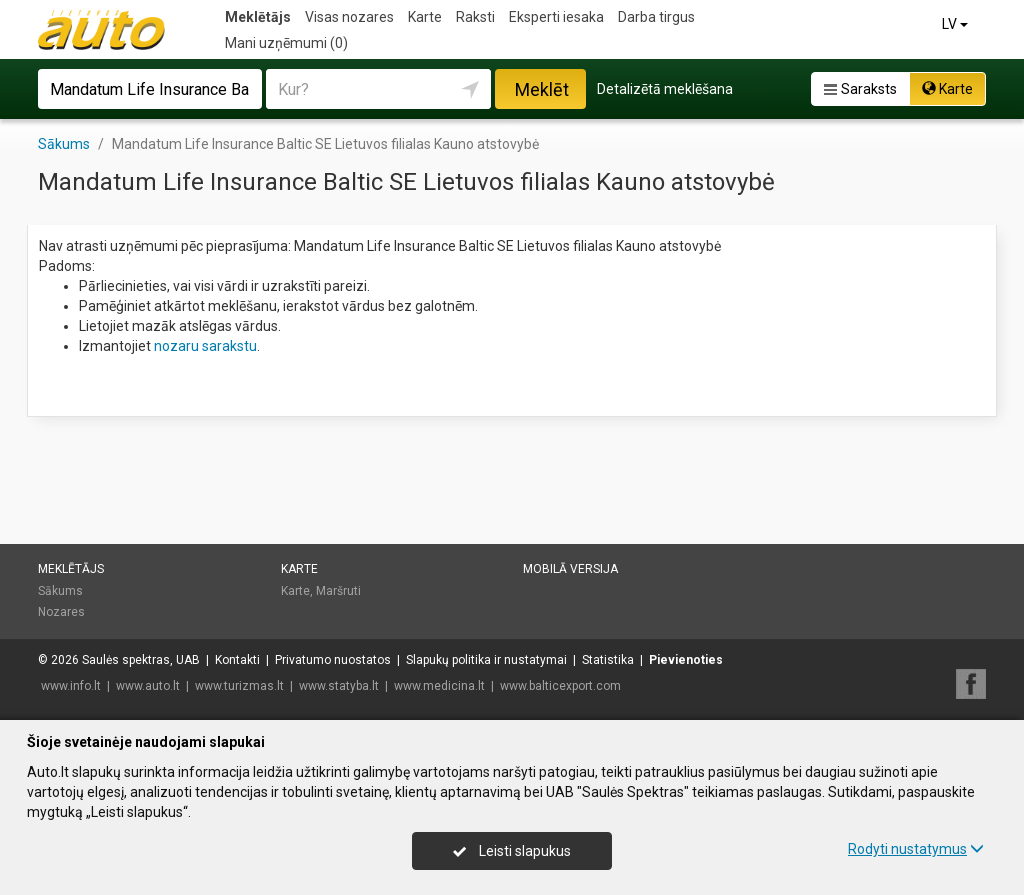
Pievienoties (686, 660)
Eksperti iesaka (556, 17)
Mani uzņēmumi (286, 43)
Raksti (475, 17)
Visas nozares (349, 17)
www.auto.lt (148, 686)
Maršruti (338, 591)
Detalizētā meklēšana (665, 89)
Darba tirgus (656, 17)
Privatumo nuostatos (333, 660)
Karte (425, 17)
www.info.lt (71, 686)
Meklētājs (258, 17)
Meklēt (542, 89)
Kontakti (237, 660)
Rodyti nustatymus (916, 849)
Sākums (60, 591)
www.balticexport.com (560, 686)
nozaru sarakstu (205, 346)
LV (956, 24)
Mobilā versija (570, 569)
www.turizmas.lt (239, 686)
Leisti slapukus (512, 851)
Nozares (61, 612)
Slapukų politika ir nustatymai (486, 660)
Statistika (608, 660)
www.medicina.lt (439, 686)
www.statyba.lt (339, 686)
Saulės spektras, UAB (141, 660)
